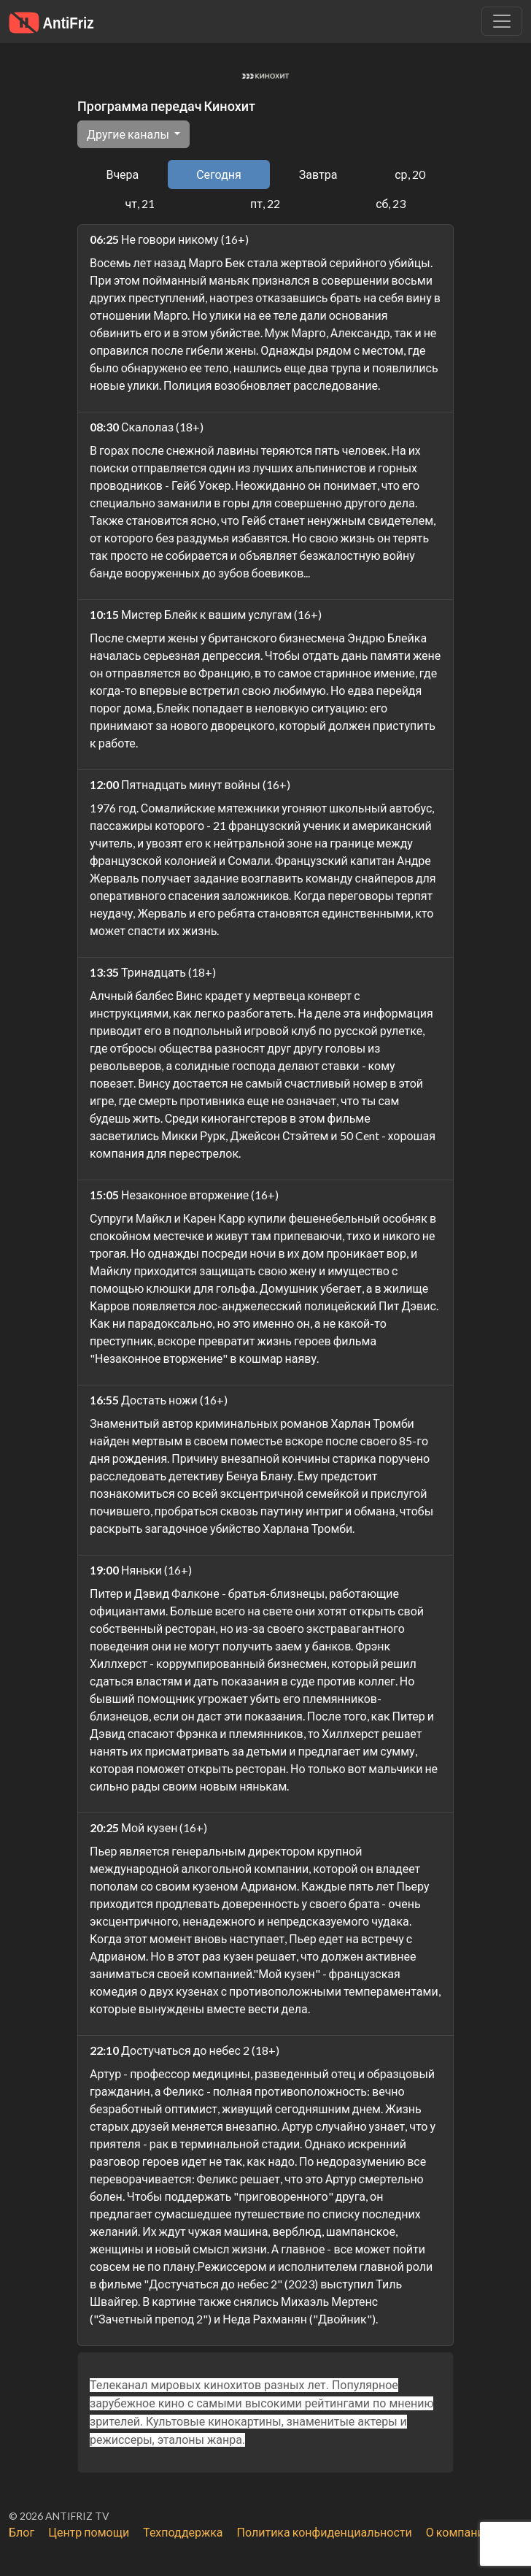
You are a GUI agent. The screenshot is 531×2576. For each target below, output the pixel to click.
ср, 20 (410, 174)
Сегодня (218, 174)
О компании (458, 2532)
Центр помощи (88, 2532)
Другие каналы (129, 134)
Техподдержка (182, 2532)
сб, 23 (391, 203)
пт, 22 (265, 203)
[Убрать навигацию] (501, 21)
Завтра (318, 174)
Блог (21, 2532)
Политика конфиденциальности (324, 2532)
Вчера (122, 174)
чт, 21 (140, 203)
